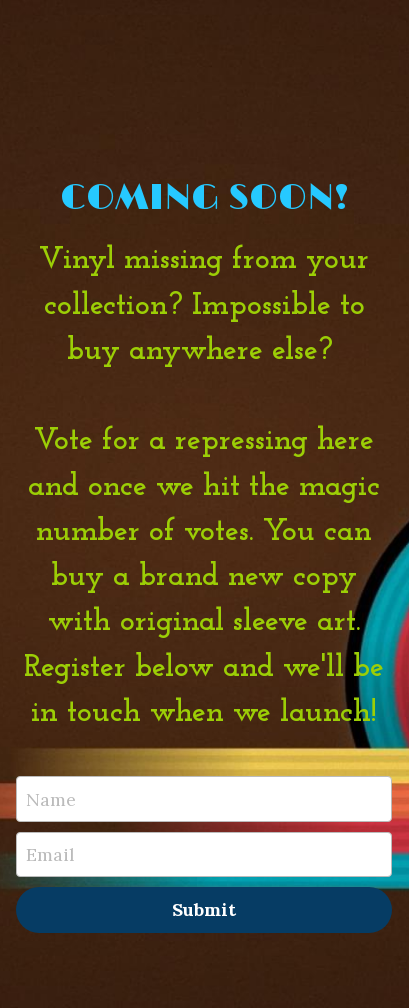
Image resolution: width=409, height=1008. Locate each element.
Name (51, 798)
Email (50, 854)
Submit (204, 909)
